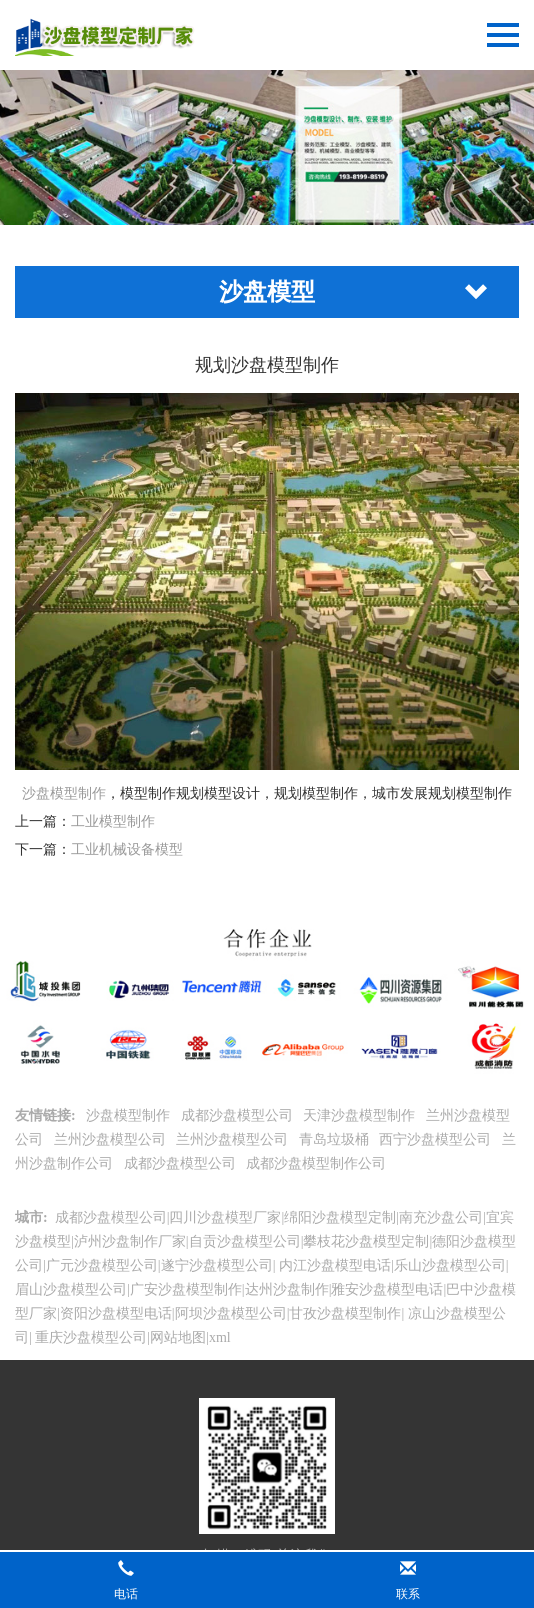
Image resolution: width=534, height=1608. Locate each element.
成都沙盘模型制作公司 (318, 1163)
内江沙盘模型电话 (333, 1265)
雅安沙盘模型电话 (387, 1289)
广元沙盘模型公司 (102, 1265)
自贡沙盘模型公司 (245, 1241)
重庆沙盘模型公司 (90, 1337)
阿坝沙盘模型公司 (231, 1313)
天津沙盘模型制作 (361, 1115)
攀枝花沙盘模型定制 (366, 1241)
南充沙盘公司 (441, 1217)
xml (220, 1337)
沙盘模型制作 (64, 793)
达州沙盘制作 (287, 1289)
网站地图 (178, 1337)
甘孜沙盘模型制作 (345, 1313)
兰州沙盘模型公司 (112, 1139)
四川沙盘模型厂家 (225, 1217)
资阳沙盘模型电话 (116, 1313)
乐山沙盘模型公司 (450, 1265)
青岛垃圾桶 (336, 1139)
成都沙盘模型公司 (239, 1115)
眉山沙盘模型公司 (71, 1289)
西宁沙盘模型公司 (437, 1139)
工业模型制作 (113, 821)
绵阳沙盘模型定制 (340, 1217)
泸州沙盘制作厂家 (130, 1241)
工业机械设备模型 (127, 849)
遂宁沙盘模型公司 (217, 1265)
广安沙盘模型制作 (186, 1289)
